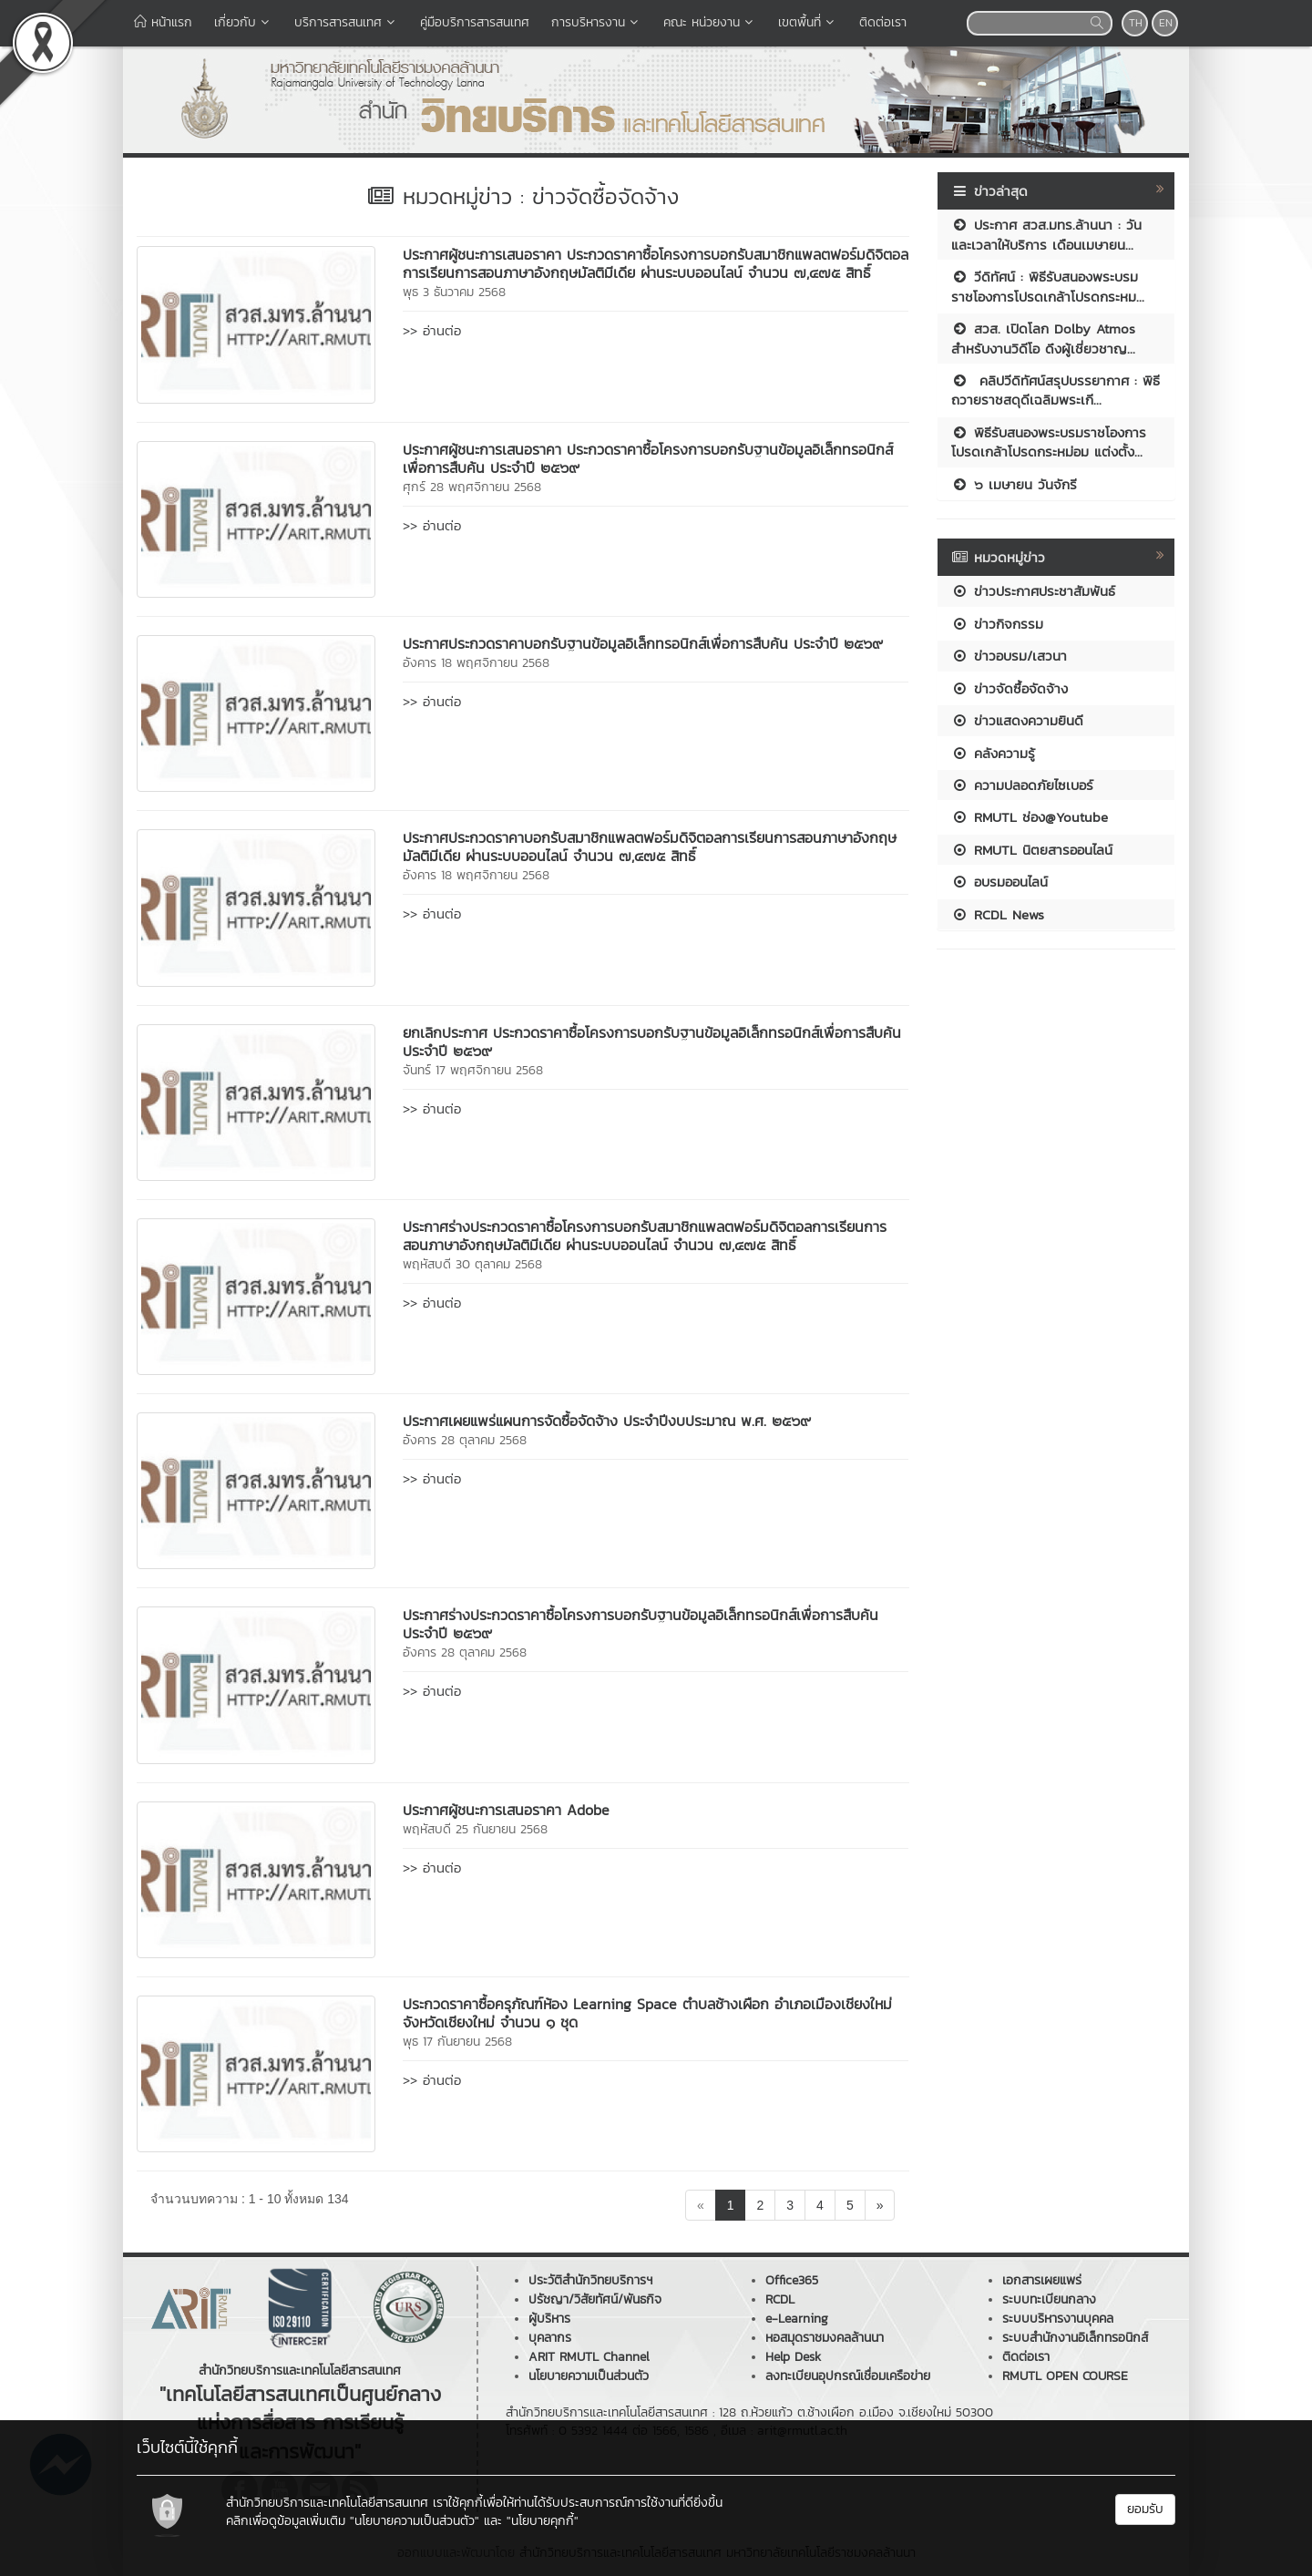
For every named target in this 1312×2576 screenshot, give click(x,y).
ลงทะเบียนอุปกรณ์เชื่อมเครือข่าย (847, 2376)
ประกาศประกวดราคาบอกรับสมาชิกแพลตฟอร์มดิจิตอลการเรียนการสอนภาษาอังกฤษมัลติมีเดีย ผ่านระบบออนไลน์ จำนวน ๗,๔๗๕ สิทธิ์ (650, 846)
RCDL (779, 2299)
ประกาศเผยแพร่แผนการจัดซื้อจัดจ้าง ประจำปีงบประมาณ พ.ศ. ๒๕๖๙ (607, 1421)
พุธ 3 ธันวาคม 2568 (454, 292)
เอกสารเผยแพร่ (1041, 2280)
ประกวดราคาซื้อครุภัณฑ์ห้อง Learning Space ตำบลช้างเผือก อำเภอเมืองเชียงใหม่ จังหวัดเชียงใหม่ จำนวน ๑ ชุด (647, 2013)
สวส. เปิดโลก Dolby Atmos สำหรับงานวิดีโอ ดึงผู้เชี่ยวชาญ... (1043, 338)
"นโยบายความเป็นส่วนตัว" (414, 2520)
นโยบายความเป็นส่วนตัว (588, 2376)
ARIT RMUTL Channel (589, 2356)
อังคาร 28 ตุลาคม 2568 (465, 1440)
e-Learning (796, 2318)
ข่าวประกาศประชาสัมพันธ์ (1033, 590)
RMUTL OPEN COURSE (1065, 2376)
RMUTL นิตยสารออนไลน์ (1031, 849)
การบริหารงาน (596, 22)
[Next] (880, 2205)
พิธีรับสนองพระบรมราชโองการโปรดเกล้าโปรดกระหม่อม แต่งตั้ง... (1048, 442)
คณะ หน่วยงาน (709, 22)
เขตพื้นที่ (807, 22)
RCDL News (997, 914)
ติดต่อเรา (883, 22)
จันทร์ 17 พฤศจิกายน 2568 (473, 1070)
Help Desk (793, 2356)
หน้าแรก (163, 22)
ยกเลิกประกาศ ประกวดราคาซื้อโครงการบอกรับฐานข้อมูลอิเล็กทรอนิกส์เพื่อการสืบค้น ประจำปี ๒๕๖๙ (652, 1041)
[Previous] (700, 2205)
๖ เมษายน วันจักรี (1014, 484)
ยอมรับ (1145, 2509)
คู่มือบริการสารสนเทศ (474, 22)
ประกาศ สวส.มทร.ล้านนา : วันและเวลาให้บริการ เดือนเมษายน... (1046, 234)
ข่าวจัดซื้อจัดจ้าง (1009, 688)
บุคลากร (549, 2337)
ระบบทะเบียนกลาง (1049, 2299)
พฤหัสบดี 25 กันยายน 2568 (475, 1829)
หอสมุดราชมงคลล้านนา (824, 2337)
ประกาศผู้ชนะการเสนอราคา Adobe (506, 1810)
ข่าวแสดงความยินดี (1017, 720)
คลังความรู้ (993, 753)
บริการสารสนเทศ (346, 22)
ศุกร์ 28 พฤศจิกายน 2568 (472, 487)
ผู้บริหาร (549, 2318)
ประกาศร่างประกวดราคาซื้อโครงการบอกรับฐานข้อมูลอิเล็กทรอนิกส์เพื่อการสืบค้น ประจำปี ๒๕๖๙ (640, 1624)
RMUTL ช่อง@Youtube (1029, 816)
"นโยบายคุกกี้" (543, 2520)
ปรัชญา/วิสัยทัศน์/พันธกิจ (594, 2299)
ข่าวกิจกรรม (997, 623)
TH (1136, 23)
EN (1166, 23)
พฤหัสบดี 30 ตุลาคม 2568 (472, 1264)
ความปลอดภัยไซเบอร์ (1022, 785)
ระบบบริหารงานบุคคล (1057, 2318)
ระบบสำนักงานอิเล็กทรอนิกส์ (1075, 2337)
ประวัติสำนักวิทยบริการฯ (590, 2280)
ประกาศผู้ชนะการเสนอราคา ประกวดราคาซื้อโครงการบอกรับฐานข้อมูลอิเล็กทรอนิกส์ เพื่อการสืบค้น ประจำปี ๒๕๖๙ (648, 458)
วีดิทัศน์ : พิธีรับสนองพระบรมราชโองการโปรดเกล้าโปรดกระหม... (1047, 286)
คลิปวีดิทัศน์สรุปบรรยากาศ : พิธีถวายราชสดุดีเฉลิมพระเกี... (1055, 390)
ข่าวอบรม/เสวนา (1009, 655)
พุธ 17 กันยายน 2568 (457, 2041)
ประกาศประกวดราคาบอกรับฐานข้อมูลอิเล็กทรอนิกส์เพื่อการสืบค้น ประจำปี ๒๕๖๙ (643, 643)
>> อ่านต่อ (432, 330)
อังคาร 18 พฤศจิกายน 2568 (476, 662)
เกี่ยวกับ (243, 22)
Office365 (791, 2280)
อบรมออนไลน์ (999, 881)
